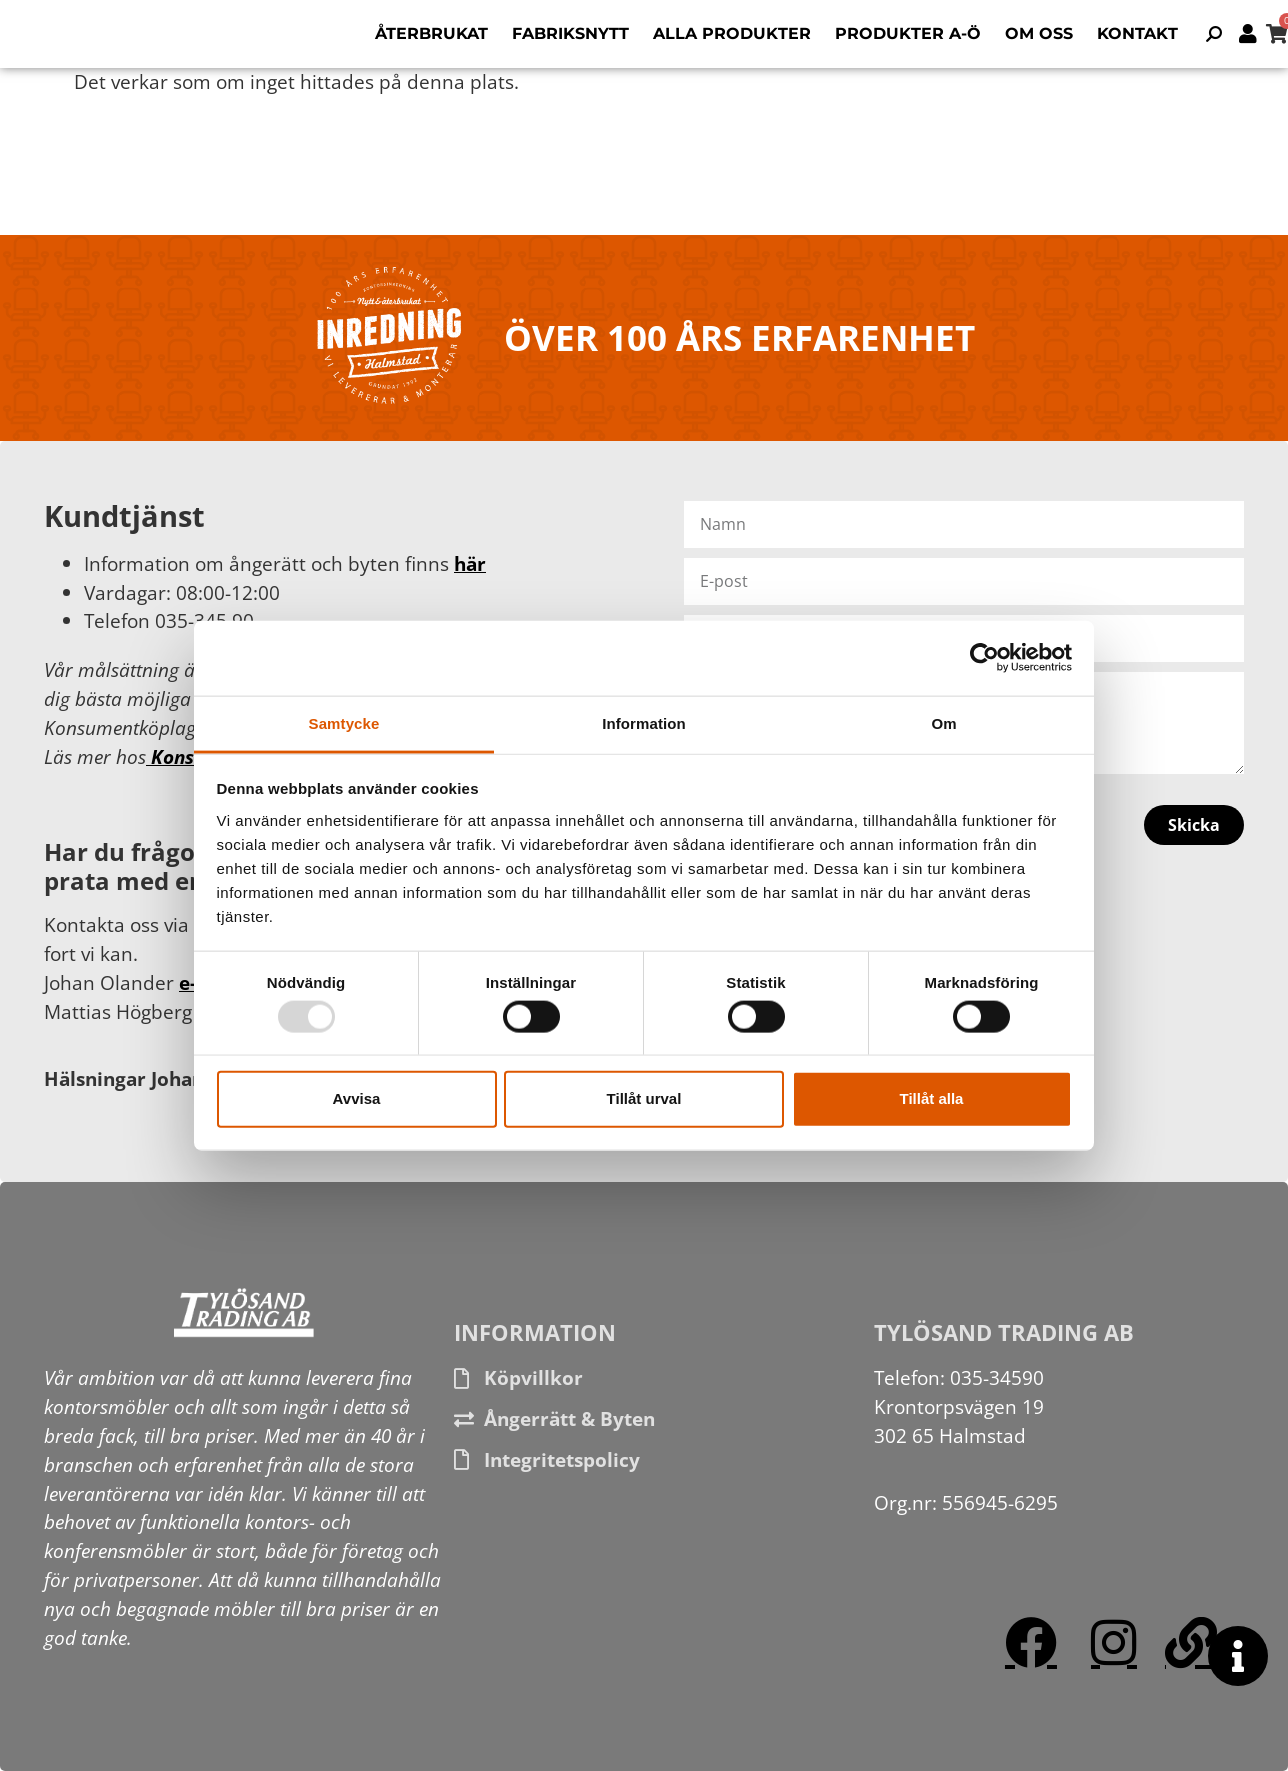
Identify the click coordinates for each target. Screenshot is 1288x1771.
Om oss (1039, 33)
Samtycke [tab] (344, 722)
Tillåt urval (644, 1098)
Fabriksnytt (570, 33)
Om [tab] (943, 722)
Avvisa (357, 1098)
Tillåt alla (932, 1098)
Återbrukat (431, 33)
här (470, 563)
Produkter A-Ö (908, 33)
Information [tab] (644, 722)
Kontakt (1137, 33)
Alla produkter (732, 33)
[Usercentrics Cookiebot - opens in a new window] (984, 658)
